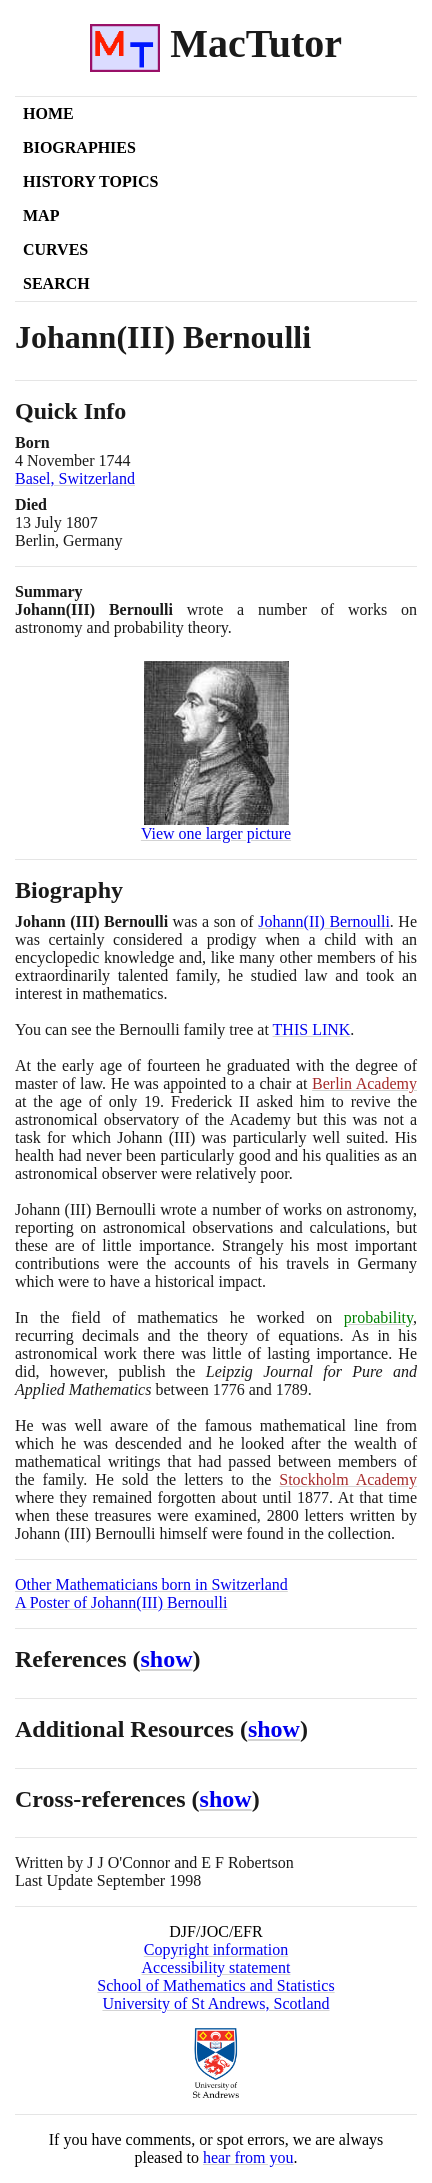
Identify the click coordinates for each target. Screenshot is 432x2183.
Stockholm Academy (348, 1479)
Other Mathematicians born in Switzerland (151, 1584)
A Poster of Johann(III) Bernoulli (121, 1602)
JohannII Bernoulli (324, 921)
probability (378, 1317)
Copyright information (216, 1949)
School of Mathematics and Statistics (215, 1985)
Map (41, 215)
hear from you (248, 2157)
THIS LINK (312, 1029)
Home (48, 113)
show (167, 1659)
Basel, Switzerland (75, 478)
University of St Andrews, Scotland (215, 2003)
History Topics (90, 181)
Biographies (79, 147)
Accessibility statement (216, 1967)
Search (56, 283)
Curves (55, 249)
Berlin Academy (364, 1083)
